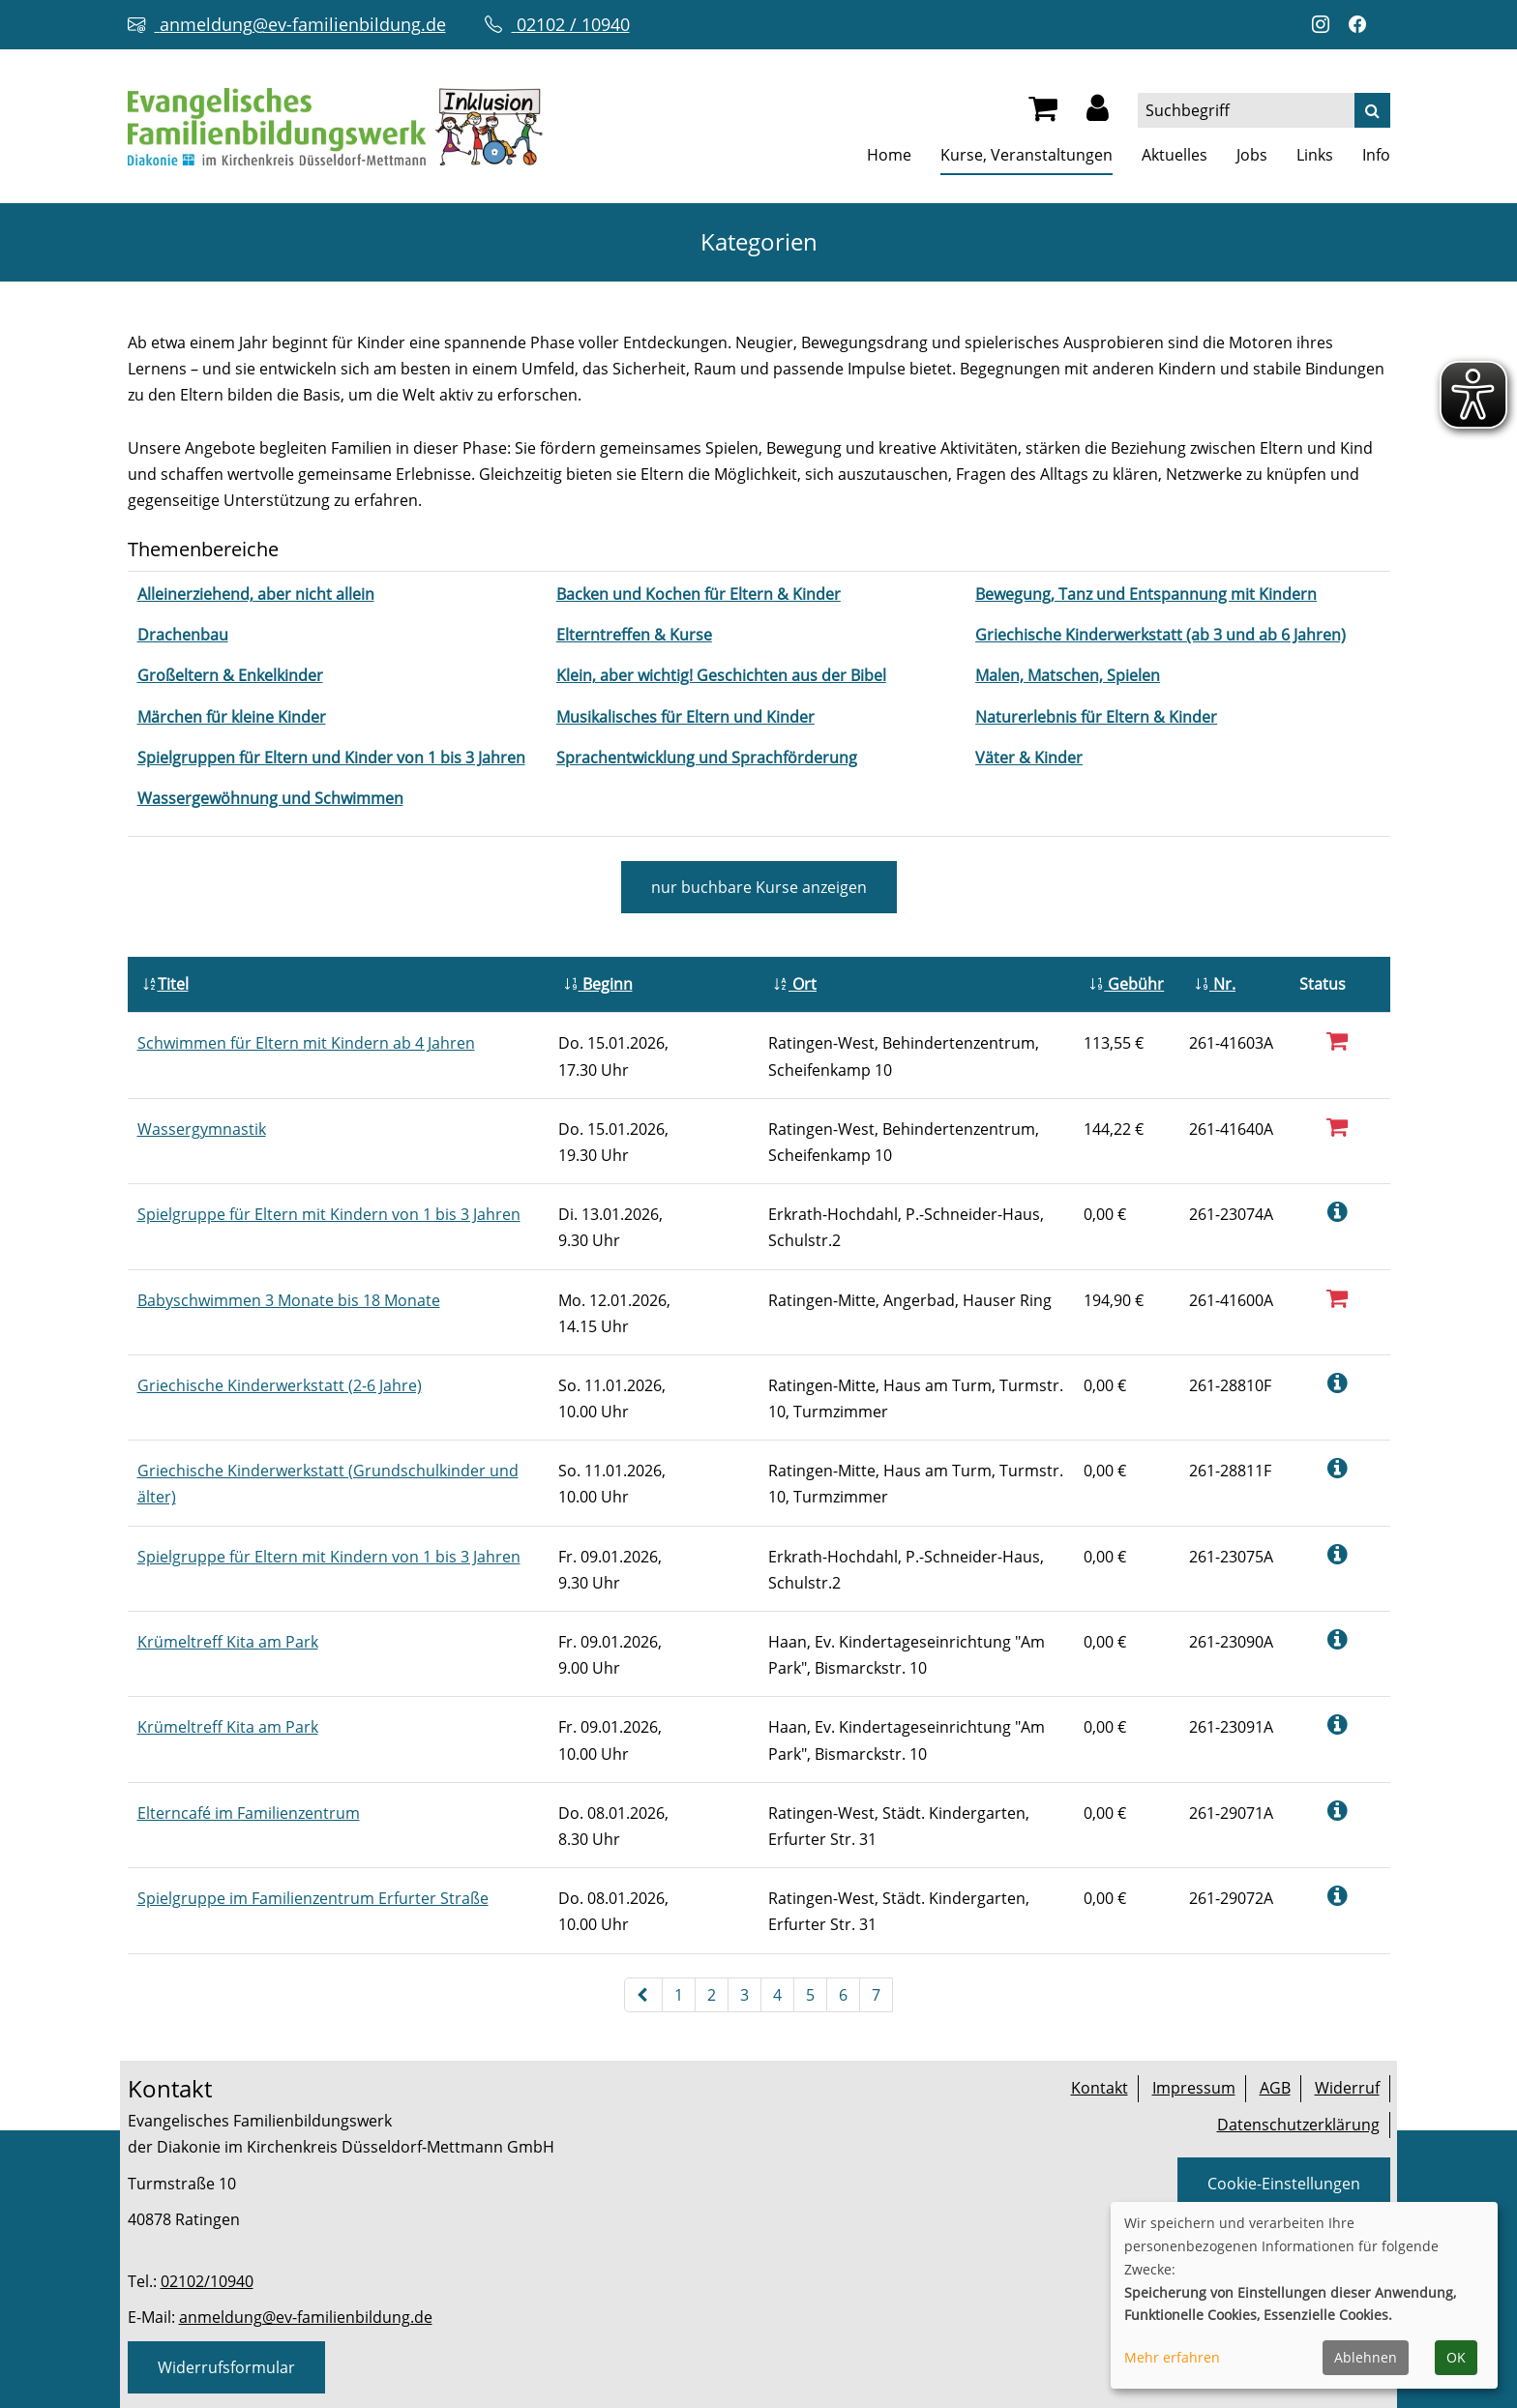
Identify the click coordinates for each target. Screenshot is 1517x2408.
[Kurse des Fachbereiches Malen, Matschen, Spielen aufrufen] (1067, 675)
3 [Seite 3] (744, 1995)
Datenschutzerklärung (1298, 2124)
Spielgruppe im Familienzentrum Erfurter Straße (313, 1898)
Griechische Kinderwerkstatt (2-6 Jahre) (279, 1385)
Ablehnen (1365, 2357)
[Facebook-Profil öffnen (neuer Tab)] (1362, 25)
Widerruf (1347, 2087)
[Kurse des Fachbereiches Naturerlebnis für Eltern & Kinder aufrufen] (1096, 717)
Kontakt (1099, 2087)
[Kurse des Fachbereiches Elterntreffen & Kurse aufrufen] (634, 634)
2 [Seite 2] (711, 1995)
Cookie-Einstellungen (1283, 2183)
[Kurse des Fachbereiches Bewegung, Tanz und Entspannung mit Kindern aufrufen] (1146, 594)
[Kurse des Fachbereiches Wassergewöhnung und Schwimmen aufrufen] (270, 798)
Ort (795, 984)
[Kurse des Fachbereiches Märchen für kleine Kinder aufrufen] (231, 717)
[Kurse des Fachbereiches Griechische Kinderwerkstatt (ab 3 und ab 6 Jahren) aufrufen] (1160, 634)
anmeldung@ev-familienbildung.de (305, 2317)
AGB (1275, 2087)
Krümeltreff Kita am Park (227, 1641)
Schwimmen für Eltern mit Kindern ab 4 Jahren (306, 1043)
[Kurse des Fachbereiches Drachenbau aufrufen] (182, 634)
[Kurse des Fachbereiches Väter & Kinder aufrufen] (1029, 757)
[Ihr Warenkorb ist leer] (1042, 113)
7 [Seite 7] (876, 1995)
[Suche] (1372, 110)
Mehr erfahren (1172, 2357)
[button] (1097, 113)
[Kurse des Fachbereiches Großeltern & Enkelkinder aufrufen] (230, 675)
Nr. (1214, 984)
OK (1456, 2357)
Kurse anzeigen (759, 887)
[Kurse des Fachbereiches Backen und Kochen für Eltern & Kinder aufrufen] (698, 594)
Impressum (1193, 2087)
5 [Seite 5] (810, 1995)
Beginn (598, 984)
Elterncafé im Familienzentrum (248, 1813)
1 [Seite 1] (678, 1995)
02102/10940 (207, 2281)
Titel (165, 984)
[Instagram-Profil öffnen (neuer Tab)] (1325, 25)
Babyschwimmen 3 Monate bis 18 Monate (288, 1300)
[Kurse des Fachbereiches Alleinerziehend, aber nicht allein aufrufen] (255, 594)
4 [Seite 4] (777, 1995)
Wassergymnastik (201, 1129)
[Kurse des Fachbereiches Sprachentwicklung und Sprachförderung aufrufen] (706, 757)
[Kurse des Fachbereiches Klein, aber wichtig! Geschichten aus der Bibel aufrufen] (721, 675)
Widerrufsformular (226, 2367)
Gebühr (1126, 984)
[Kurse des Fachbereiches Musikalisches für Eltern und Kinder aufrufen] (685, 717)
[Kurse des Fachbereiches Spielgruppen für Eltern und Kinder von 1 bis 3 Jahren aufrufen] (331, 757)
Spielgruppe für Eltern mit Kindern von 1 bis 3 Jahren (329, 1214)
